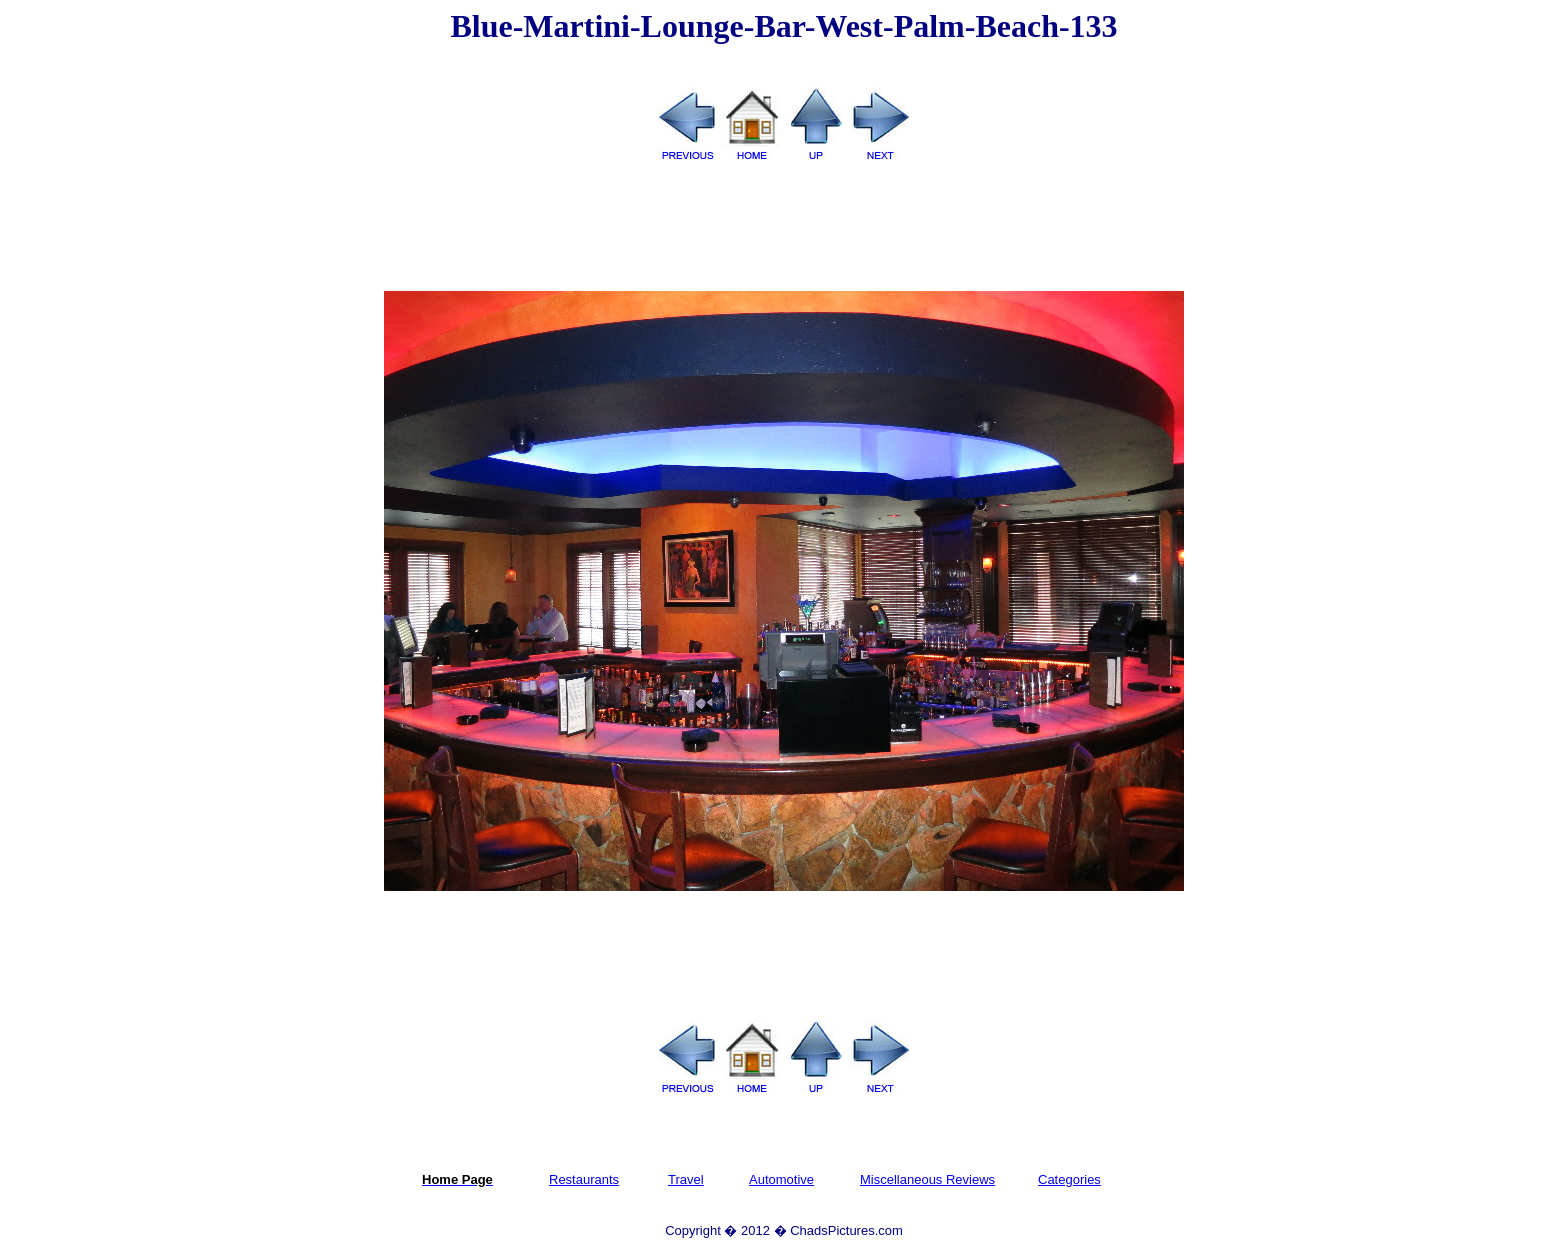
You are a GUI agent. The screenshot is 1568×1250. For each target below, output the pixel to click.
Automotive (781, 1179)
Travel (686, 1179)
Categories (1069, 1179)
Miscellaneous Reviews (927, 1179)
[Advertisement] (784, 228)
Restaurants (584, 1179)
